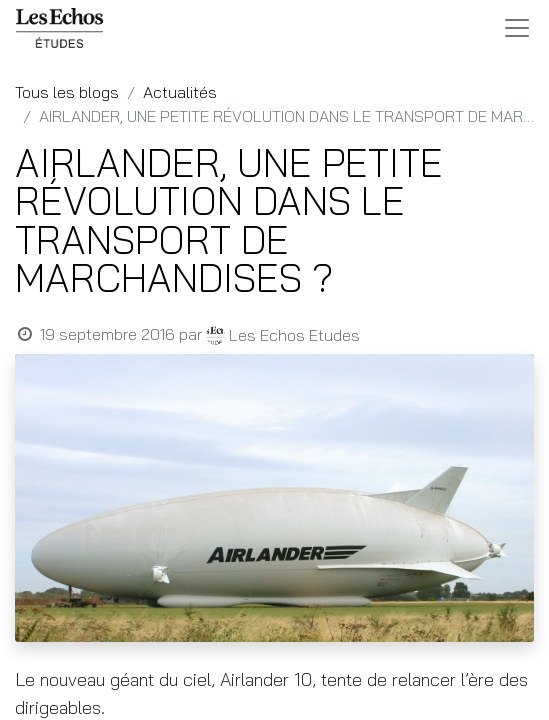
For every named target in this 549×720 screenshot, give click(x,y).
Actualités (180, 92)
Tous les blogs (67, 92)
